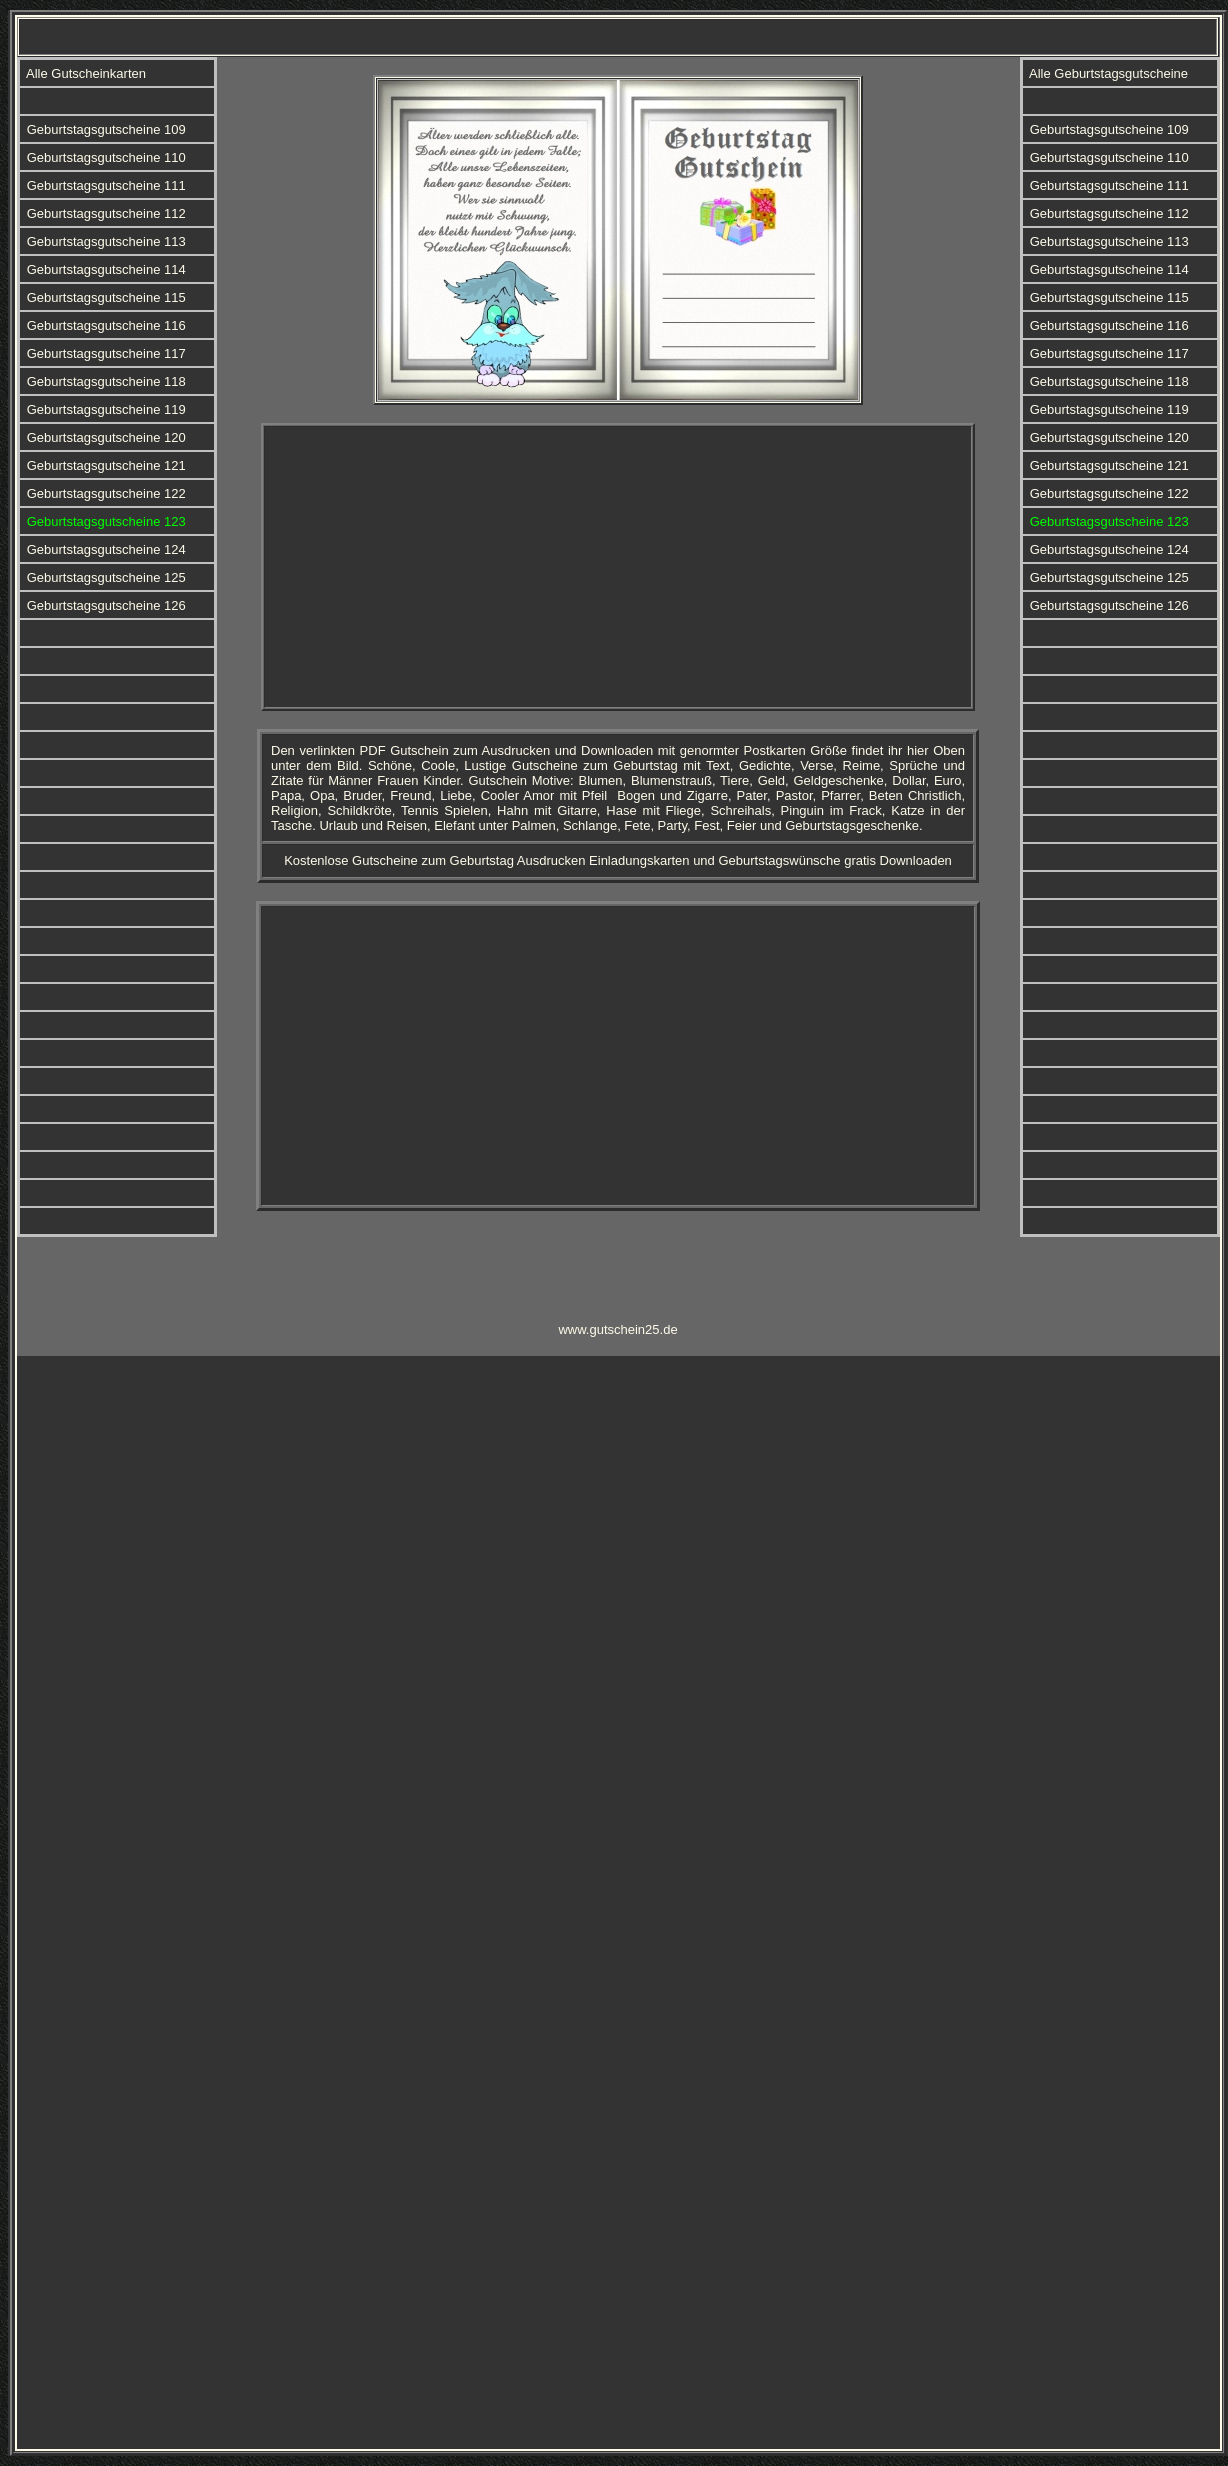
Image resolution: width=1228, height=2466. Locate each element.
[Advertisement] (618, 567)
